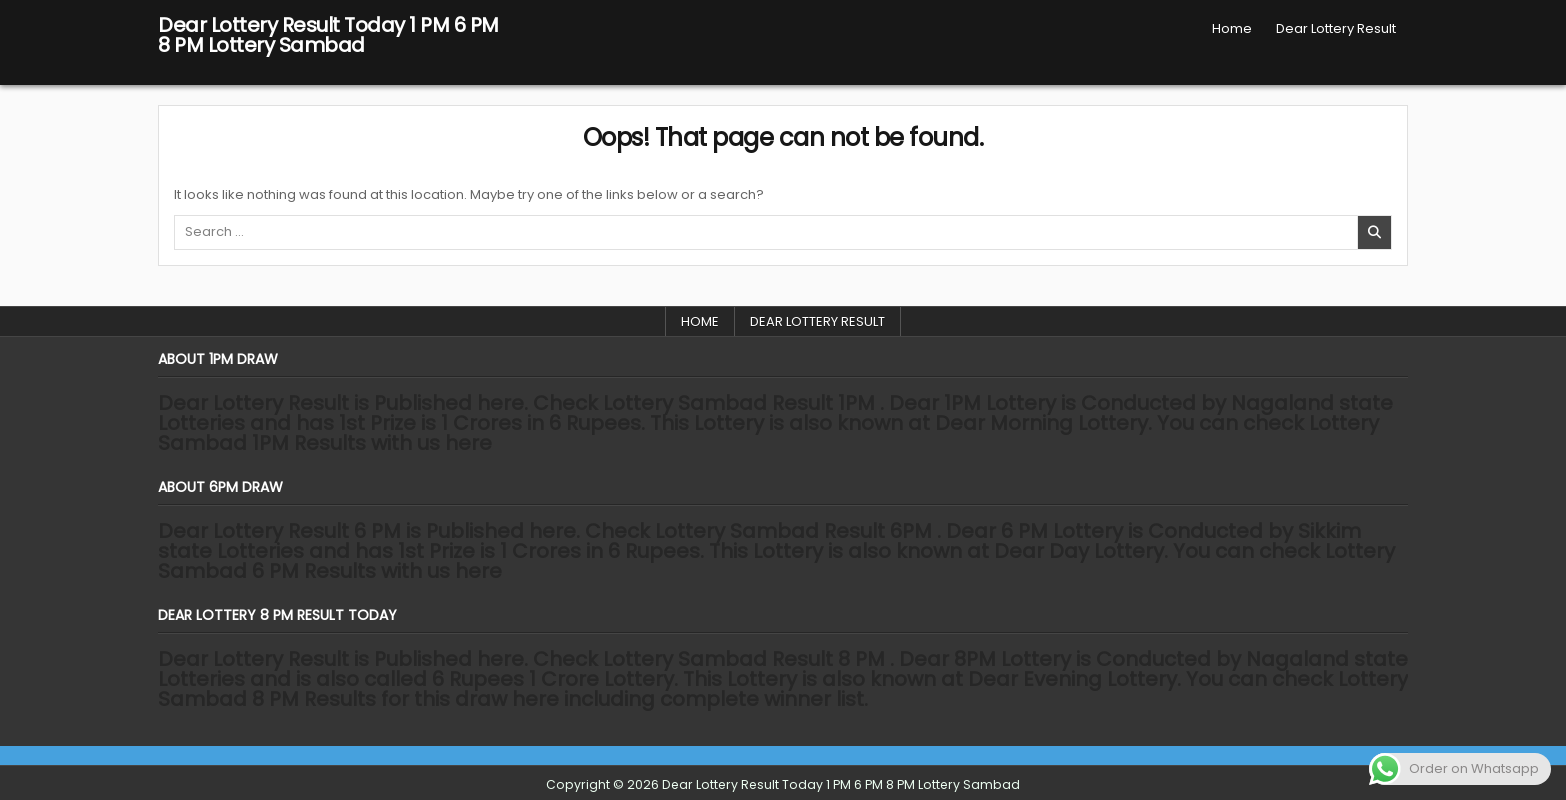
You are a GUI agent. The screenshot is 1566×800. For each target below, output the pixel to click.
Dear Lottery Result (1336, 28)
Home (1232, 28)
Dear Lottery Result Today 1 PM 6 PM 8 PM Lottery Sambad (328, 35)
